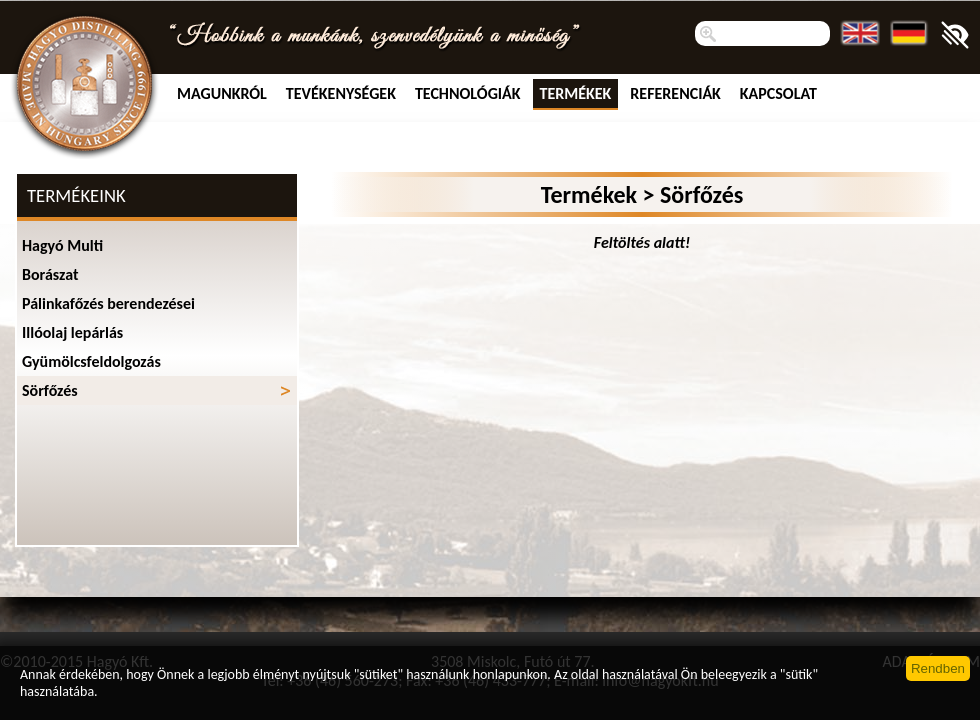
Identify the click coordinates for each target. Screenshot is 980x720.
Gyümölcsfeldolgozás (91, 361)
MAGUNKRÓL (222, 93)
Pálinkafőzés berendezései (108, 303)
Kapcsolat (778, 93)
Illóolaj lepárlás (72, 332)
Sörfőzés (50, 390)
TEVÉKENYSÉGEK (341, 93)
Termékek (576, 93)
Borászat (50, 274)
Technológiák (468, 93)
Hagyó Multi (62, 245)
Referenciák (675, 93)
